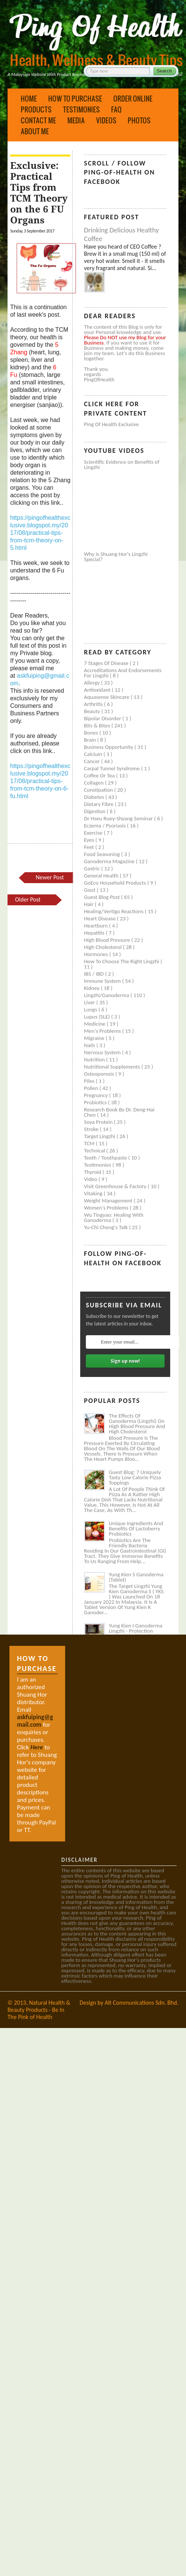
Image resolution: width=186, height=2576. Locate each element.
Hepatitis (95, 932)
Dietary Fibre (99, 804)
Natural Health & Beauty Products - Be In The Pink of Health (39, 2009)
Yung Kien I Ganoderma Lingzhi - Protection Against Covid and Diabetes (135, 1633)
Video (91, 1179)
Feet (89, 847)
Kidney (92, 988)
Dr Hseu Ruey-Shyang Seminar (119, 818)
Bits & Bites (97, 725)
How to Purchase (75, 98)
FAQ (116, 109)
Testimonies (81, 109)
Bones (91, 732)
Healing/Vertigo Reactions (114, 911)
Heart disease (100, 918)
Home (29, 98)
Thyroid (93, 1172)
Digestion (95, 811)
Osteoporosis (99, 1073)
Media (76, 120)
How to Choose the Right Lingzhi (122, 961)
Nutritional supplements (112, 1066)
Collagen (94, 782)
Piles (90, 1081)
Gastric (92, 868)
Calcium (94, 754)
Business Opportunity (109, 747)
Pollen (91, 1088)
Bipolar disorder (103, 718)
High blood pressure (107, 940)
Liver (90, 1002)
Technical (95, 1150)
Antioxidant (98, 689)
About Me (35, 131)
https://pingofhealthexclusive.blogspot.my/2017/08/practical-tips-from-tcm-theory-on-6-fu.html (40, 781)
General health (102, 875)
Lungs (91, 1009)
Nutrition (95, 1059)
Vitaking (94, 1193)
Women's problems (107, 1207)
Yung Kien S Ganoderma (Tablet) (136, 1577)
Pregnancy (96, 1095)
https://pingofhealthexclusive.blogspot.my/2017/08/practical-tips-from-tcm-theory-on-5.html (40, 533)
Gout (90, 889)
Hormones (96, 954)
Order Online (132, 98)
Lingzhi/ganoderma (107, 995)
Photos (139, 120)
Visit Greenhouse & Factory (116, 1186)
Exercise (94, 832)
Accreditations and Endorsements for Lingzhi (123, 673)
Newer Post (50, 877)
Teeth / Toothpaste (106, 1157)
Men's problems (103, 1031)
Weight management (109, 1200)
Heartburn (96, 925)
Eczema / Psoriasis (105, 825)
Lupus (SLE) (97, 1016)
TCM (90, 1143)
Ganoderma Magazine (110, 861)
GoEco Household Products (115, 882)
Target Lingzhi (100, 1136)
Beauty (92, 711)
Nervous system (103, 1052)
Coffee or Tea (100, 775)
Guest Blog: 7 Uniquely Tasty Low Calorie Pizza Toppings (135, 1477)
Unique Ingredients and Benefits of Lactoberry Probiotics (136, 1528)
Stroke (92, 1129)
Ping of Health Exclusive (111, 424)
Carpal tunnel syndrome (112, 768)
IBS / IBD (94, 973)
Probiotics (96, 1102)
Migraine (95, 1038)
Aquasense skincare (107, 697)
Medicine (95, 1023)
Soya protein (99, 1122)
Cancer (92, 761)
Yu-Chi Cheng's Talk (106, 1227)
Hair (89, 904)
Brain (90, 739)
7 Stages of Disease (107, 663)
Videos (106, 120)
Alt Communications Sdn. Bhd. (141, 2002)
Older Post (28, 899)
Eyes (89, 839)
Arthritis (94, 704)
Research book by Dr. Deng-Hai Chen (119, 1112)
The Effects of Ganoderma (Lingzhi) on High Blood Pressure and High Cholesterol (137, 1423)
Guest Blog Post (102, 897)
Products (36, 109)
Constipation (99, 789)
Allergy (92, 682)
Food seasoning (102, 854)
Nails (90, 1045)
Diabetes (94, 797)
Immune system (103, 981)
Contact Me (38, 120)
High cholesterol (103, 947)
